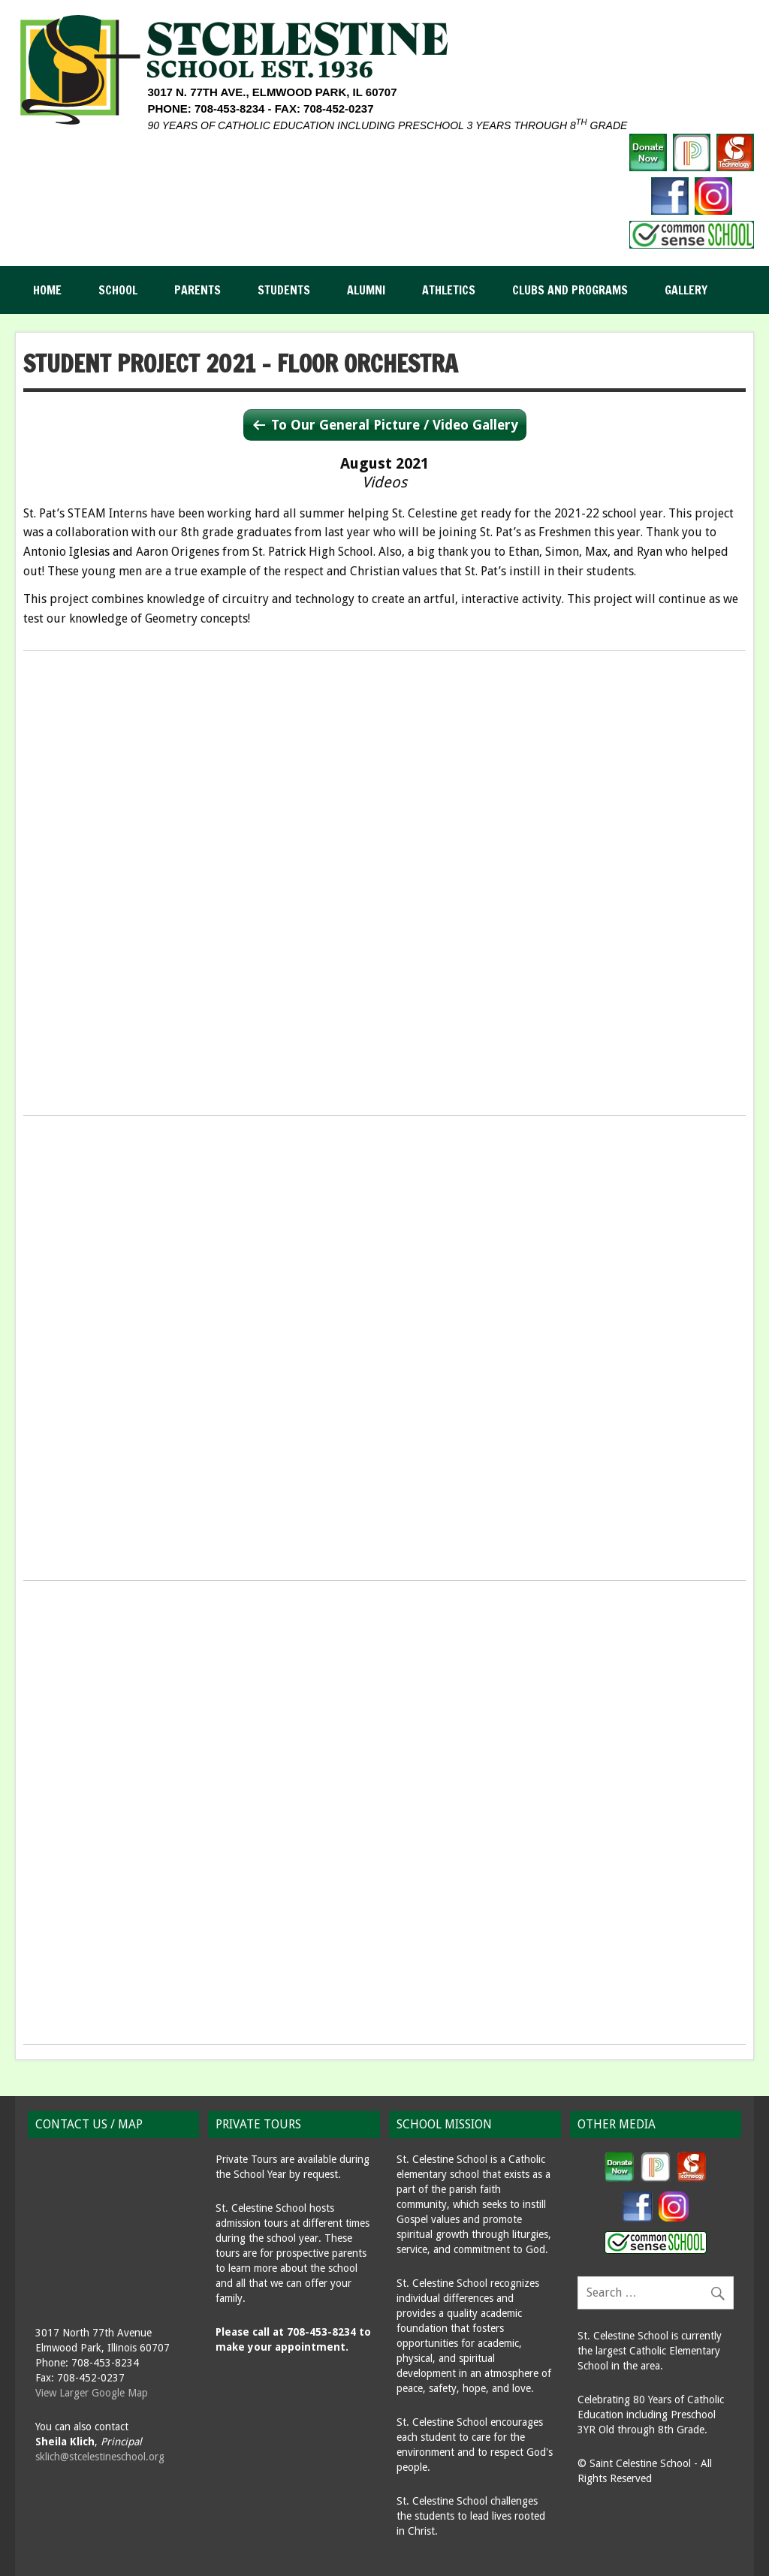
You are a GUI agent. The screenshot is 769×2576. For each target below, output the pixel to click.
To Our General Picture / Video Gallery (394, 425)
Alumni (366, 290)
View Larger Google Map (91, 2393)
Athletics (448, 290)
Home (47, 290)
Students (284, 290)
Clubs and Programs (570, 290)
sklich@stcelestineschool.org (99, 2457)
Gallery (686, 290)
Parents (197, 290)
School (117, 290)
